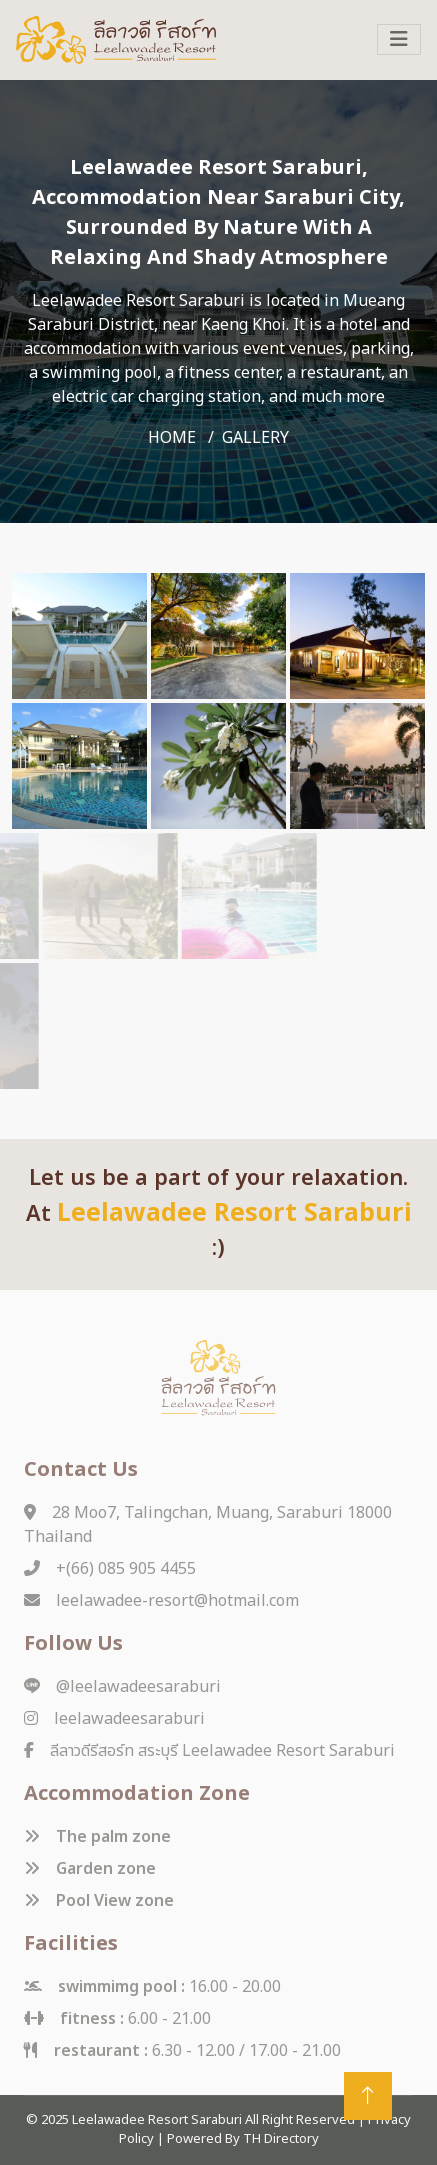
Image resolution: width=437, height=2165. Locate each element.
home (172, 438)
